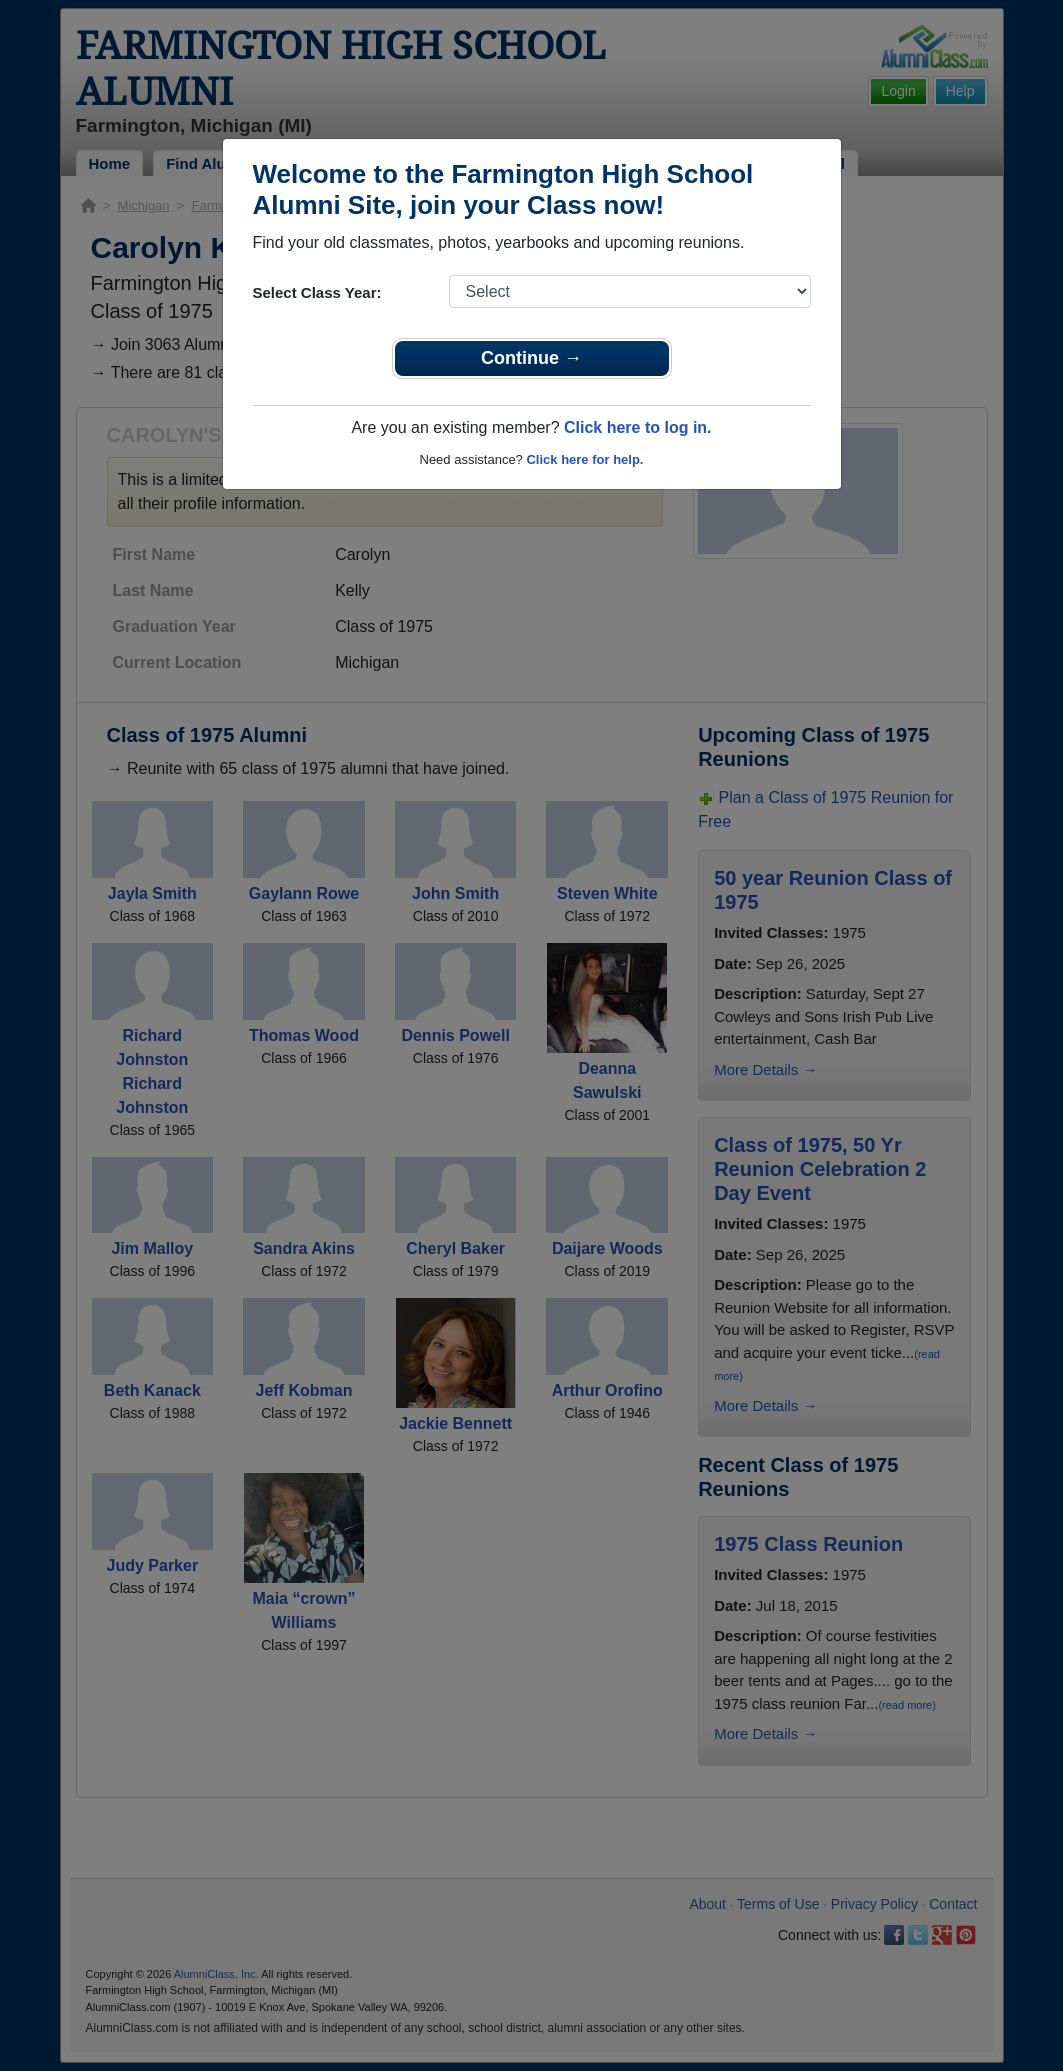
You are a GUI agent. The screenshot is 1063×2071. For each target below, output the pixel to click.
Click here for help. (584, 459)
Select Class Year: (317, 292)
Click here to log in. (638, 427)
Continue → (531, 358)
